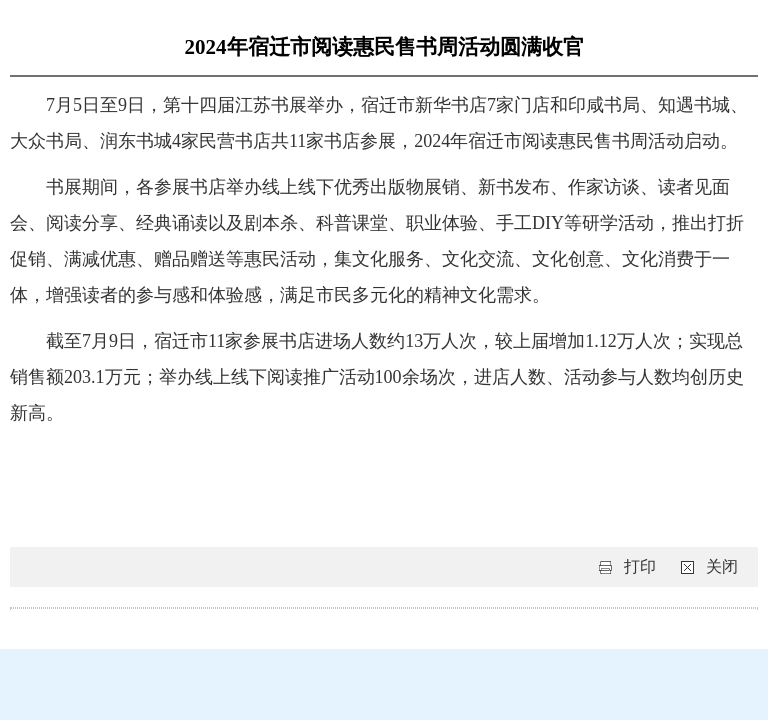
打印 (640, 566)
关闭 (722, 566)
